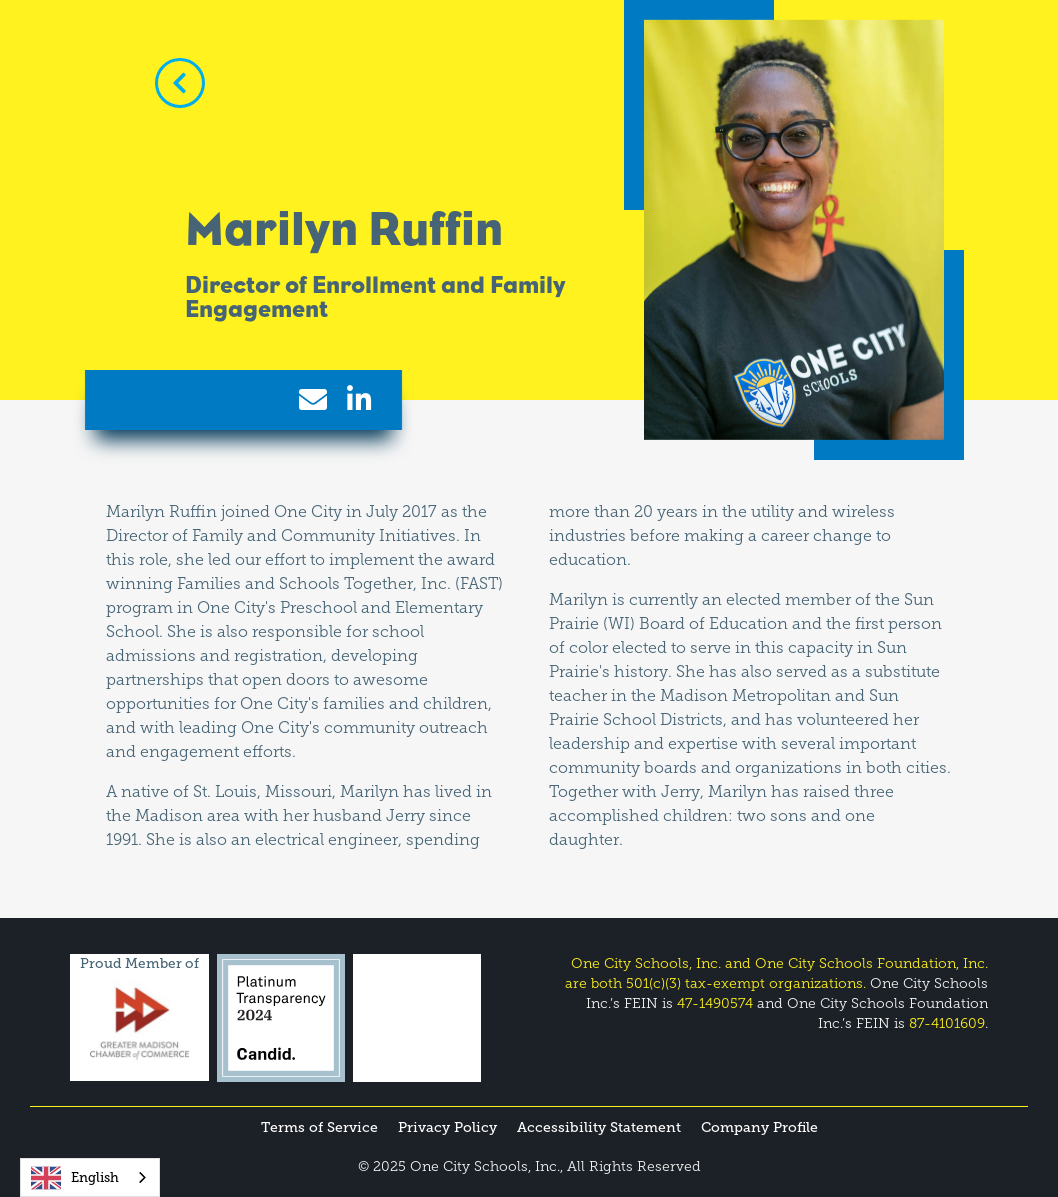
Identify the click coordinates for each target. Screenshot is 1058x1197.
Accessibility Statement (599, 1127)
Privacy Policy (447, 1127)
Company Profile (759, 1127)
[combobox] (90, 1177)
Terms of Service (319, 1127)
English (75, 1178)
